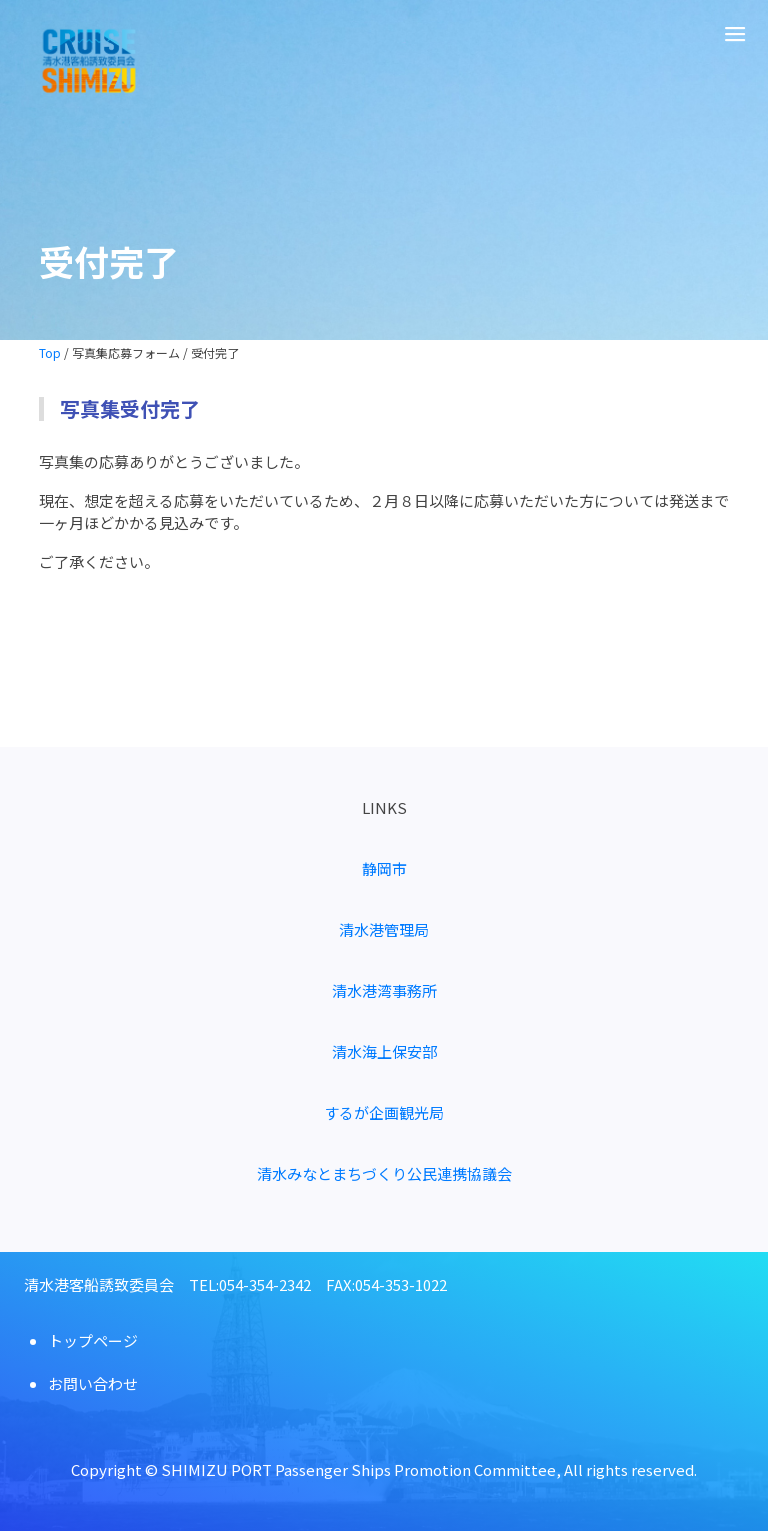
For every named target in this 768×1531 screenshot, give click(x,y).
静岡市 (384, 868)
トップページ (93, 1340)
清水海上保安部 (384, 1051)
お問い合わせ (93, 1383)
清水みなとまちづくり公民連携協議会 (384, 1173)
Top (50, 352)
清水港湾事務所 (384, 990)
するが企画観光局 (384, 1112)
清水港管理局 (384, 929)
